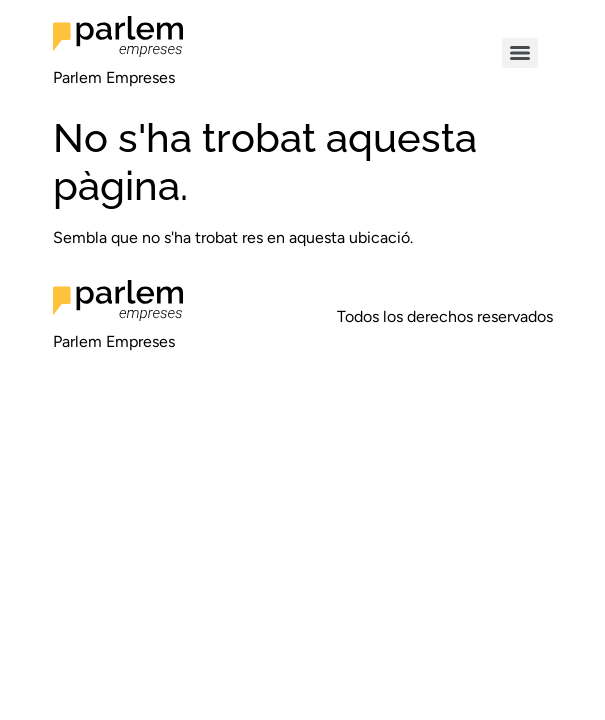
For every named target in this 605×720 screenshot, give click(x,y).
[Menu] (520, 53)
